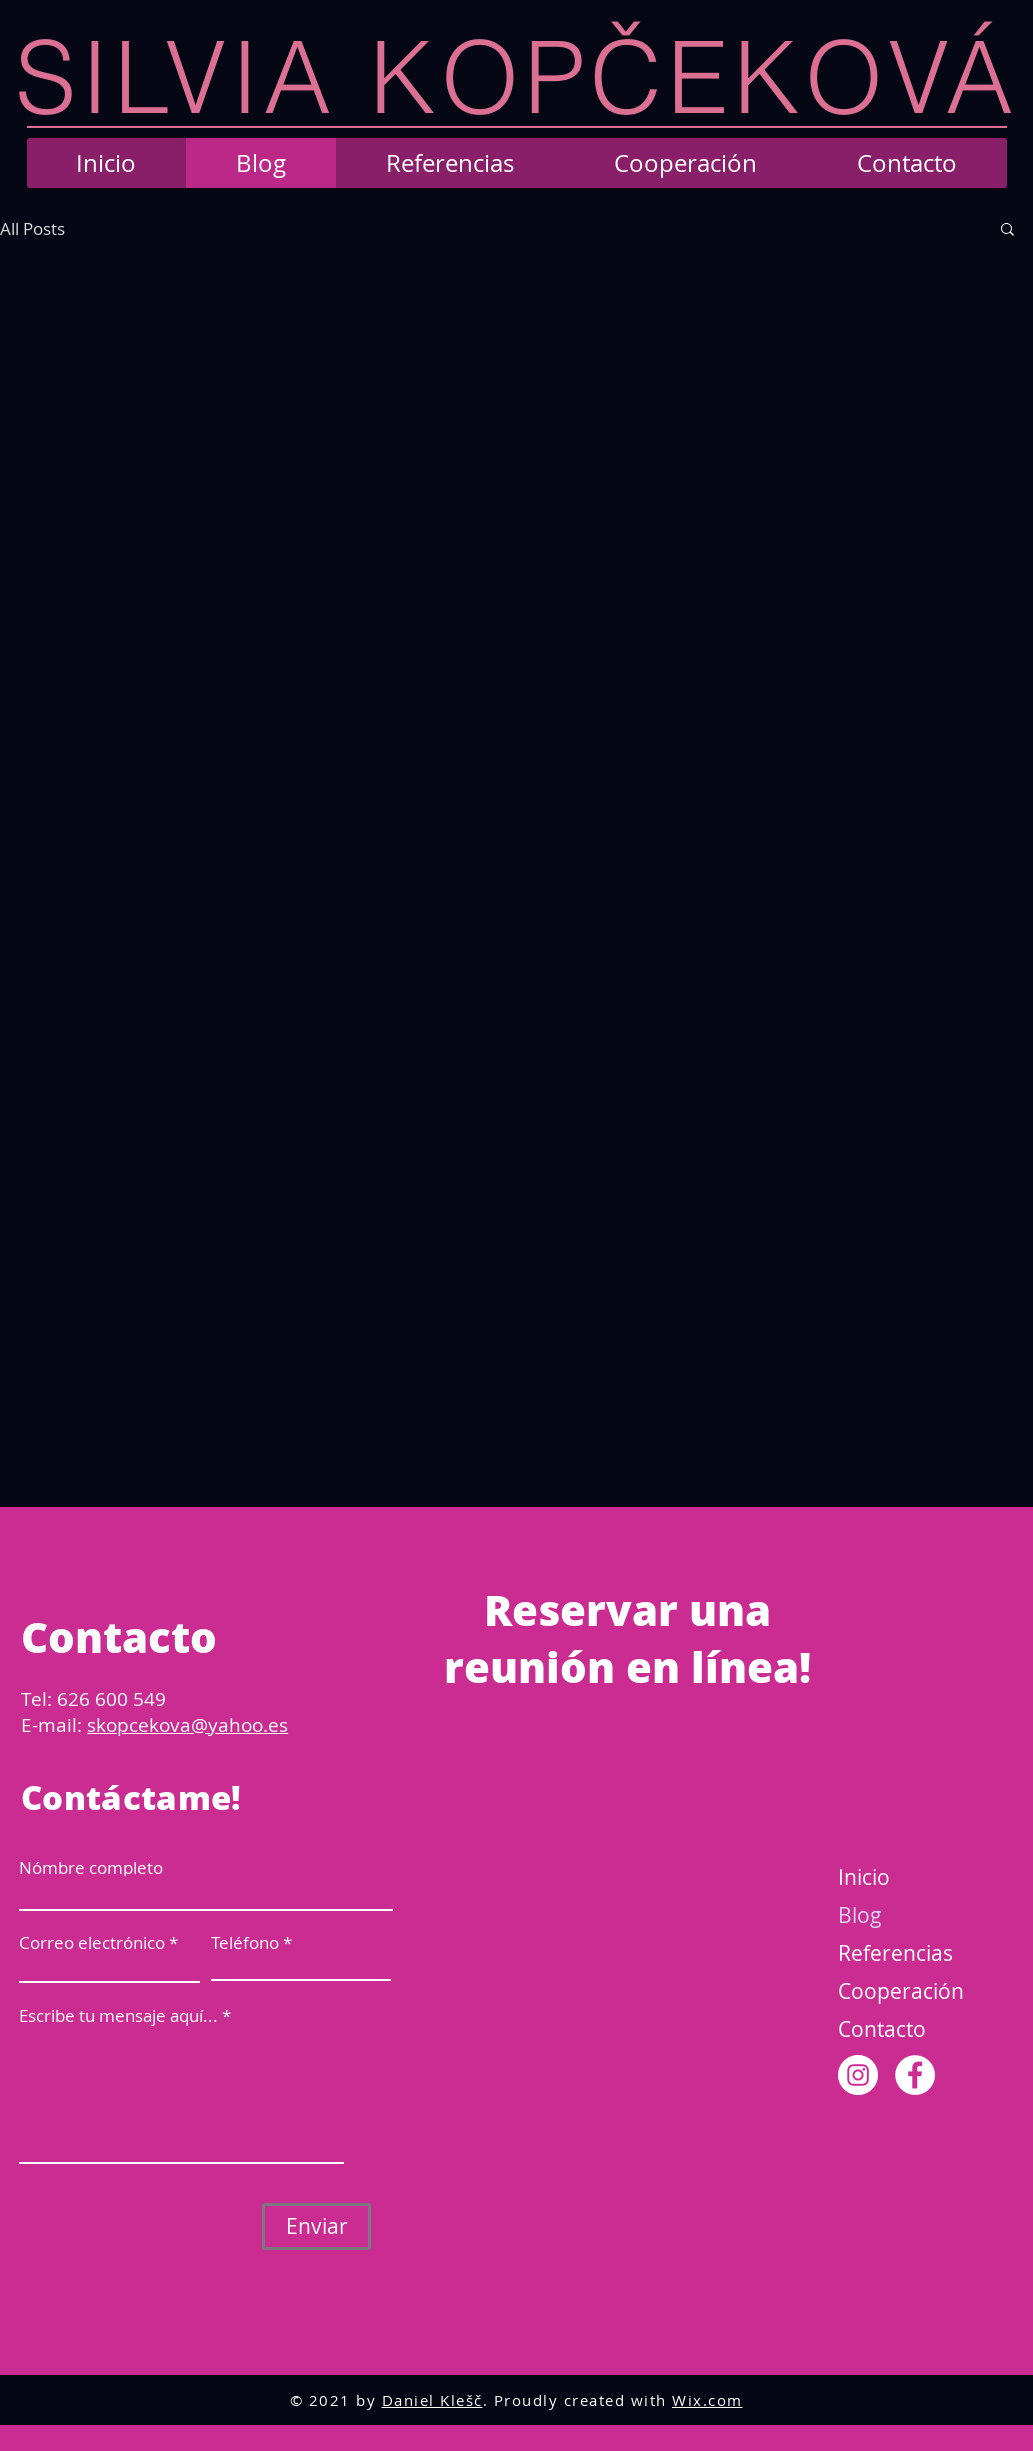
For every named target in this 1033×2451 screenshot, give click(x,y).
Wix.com (707, 2400)
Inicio (864, 1877)
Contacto (882, 2029)
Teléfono (245, 1942)
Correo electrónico (92, 1942)
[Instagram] (858, 2075)
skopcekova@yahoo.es (187, 1725)
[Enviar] (316, 2226)
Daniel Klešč (432, 2400)
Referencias (895, 1953)
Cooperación (901, 1991)
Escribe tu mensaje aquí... (118, 2015)
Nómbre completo (91, 1867)
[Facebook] (915, 2075)
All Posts (32, 228)
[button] (1007, 230)
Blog (860, 1915)
